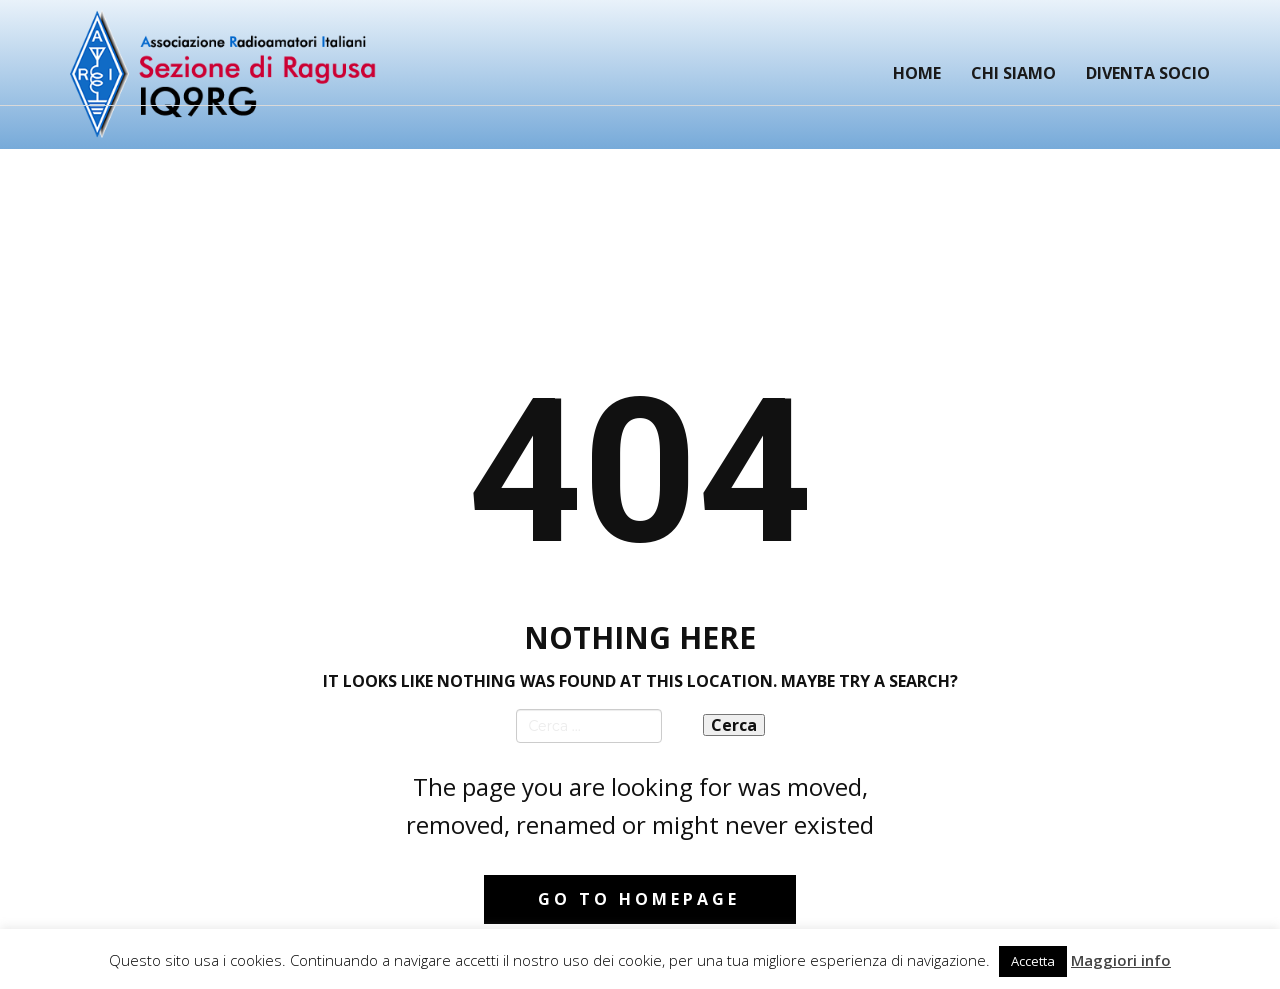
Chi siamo (1013, 73)
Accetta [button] (1033, 961)
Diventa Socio (1148, 73)
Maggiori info (1121, 960)
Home (917, 73)
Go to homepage (639, 899)
